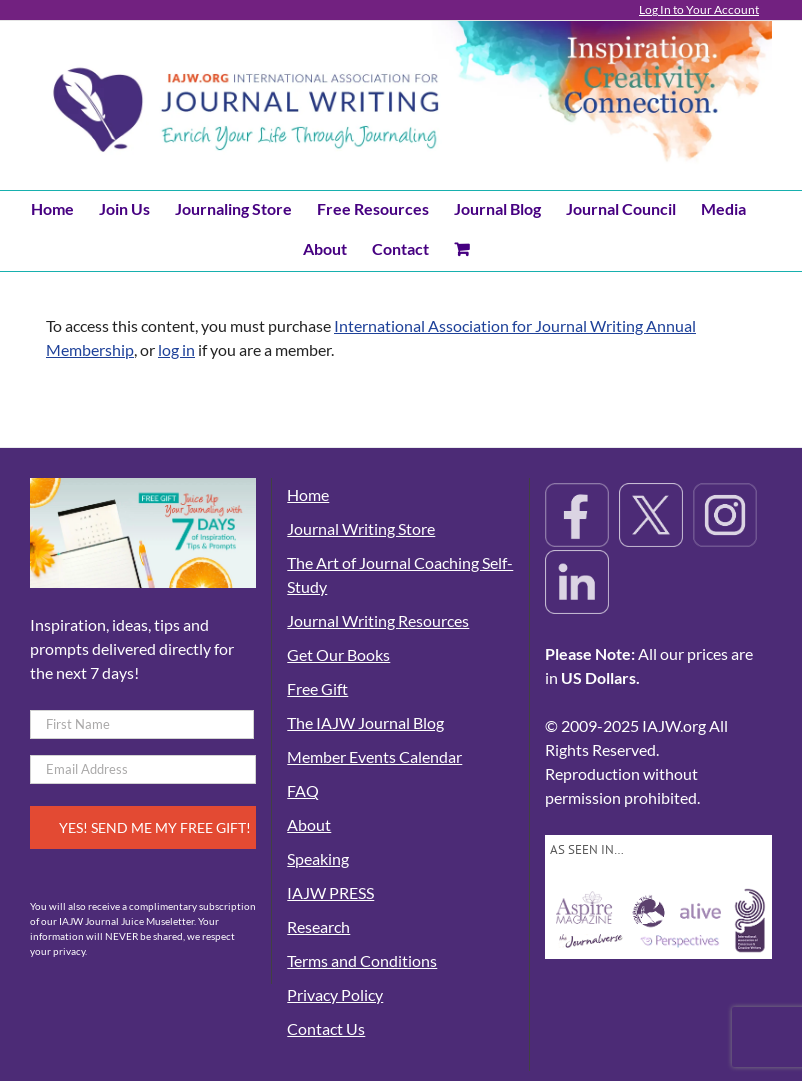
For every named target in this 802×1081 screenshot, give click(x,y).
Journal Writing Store (361, 528)
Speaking (318, 858)
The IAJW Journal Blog (365, 722)
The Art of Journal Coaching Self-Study (400, 574)
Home (308, 494)
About (309, 824)
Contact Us (326, 1028)
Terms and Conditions (362, 960)
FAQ (303, 790)
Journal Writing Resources (378, 620)
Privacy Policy (335, 994)
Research (318, 926)
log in (176, 349)
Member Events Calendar (374, 756)
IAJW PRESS (330, 892)
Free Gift (317, 688)
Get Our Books (338, 654)
